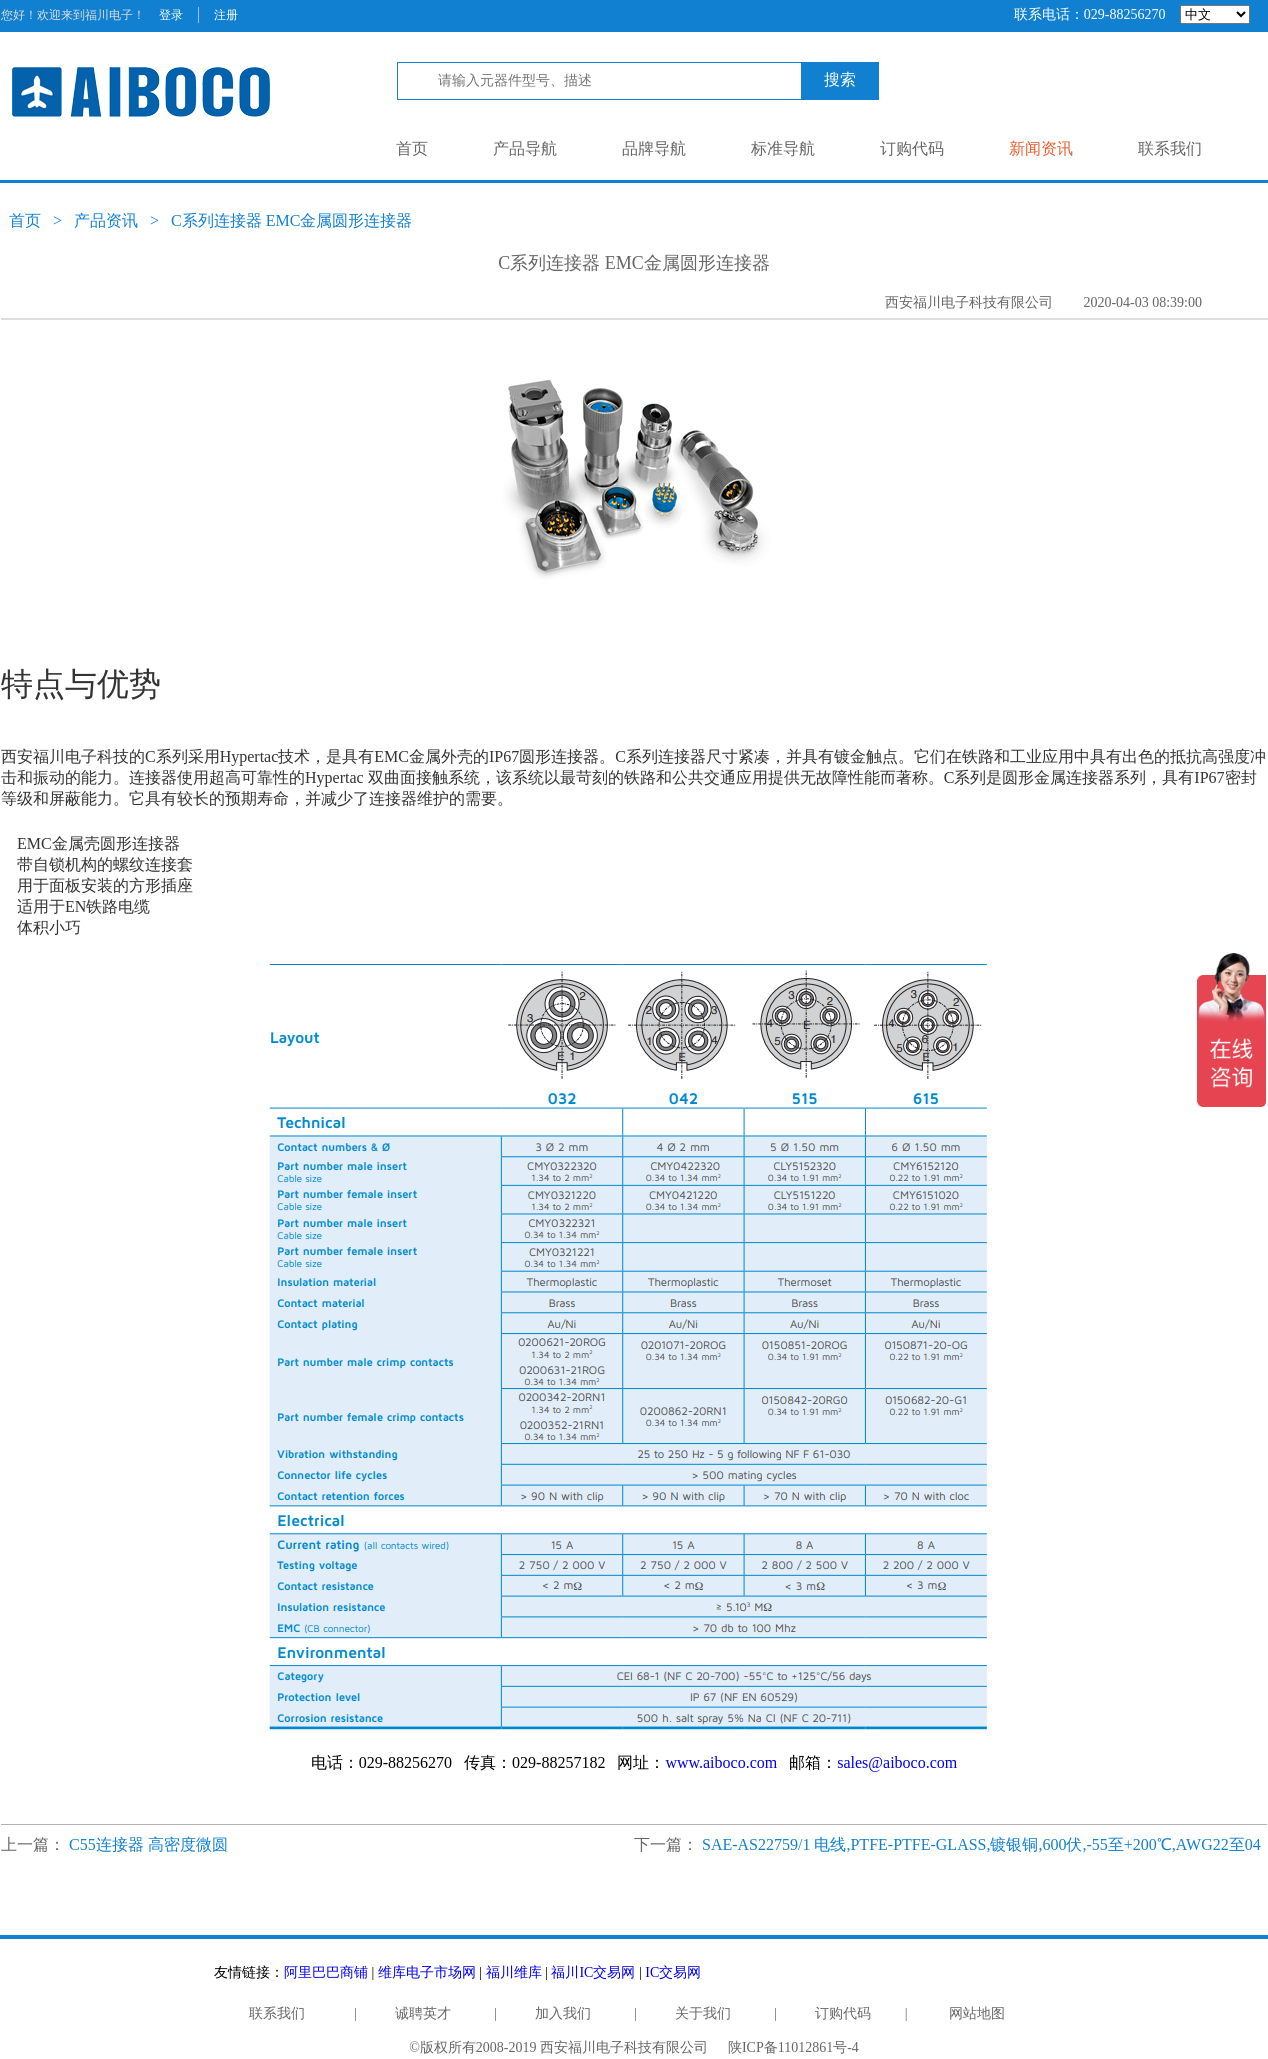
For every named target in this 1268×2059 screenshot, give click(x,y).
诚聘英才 (423, 2013)
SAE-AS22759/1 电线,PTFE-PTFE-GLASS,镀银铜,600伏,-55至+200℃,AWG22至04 (981, 1844)
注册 (226, 15)
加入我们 (563, 2013)
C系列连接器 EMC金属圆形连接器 (291, 220)
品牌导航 (654, 148)
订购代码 (912, 148)
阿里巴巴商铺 (326, 1972)
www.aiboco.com (721, 1762)
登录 (171, 15)
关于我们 (703, 2013)
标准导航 (783, 148)
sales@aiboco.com (897, 1762)
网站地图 (977, 2013)
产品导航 (525, 148)
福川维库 (514, 1972)
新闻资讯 (1041, 148)
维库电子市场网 (427, 1972)
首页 (412, 148)
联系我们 (1170, 148)
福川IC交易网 (593, 1972)
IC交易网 (673, 1972)
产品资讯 (106, 220)
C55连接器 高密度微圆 (148, 1844)
